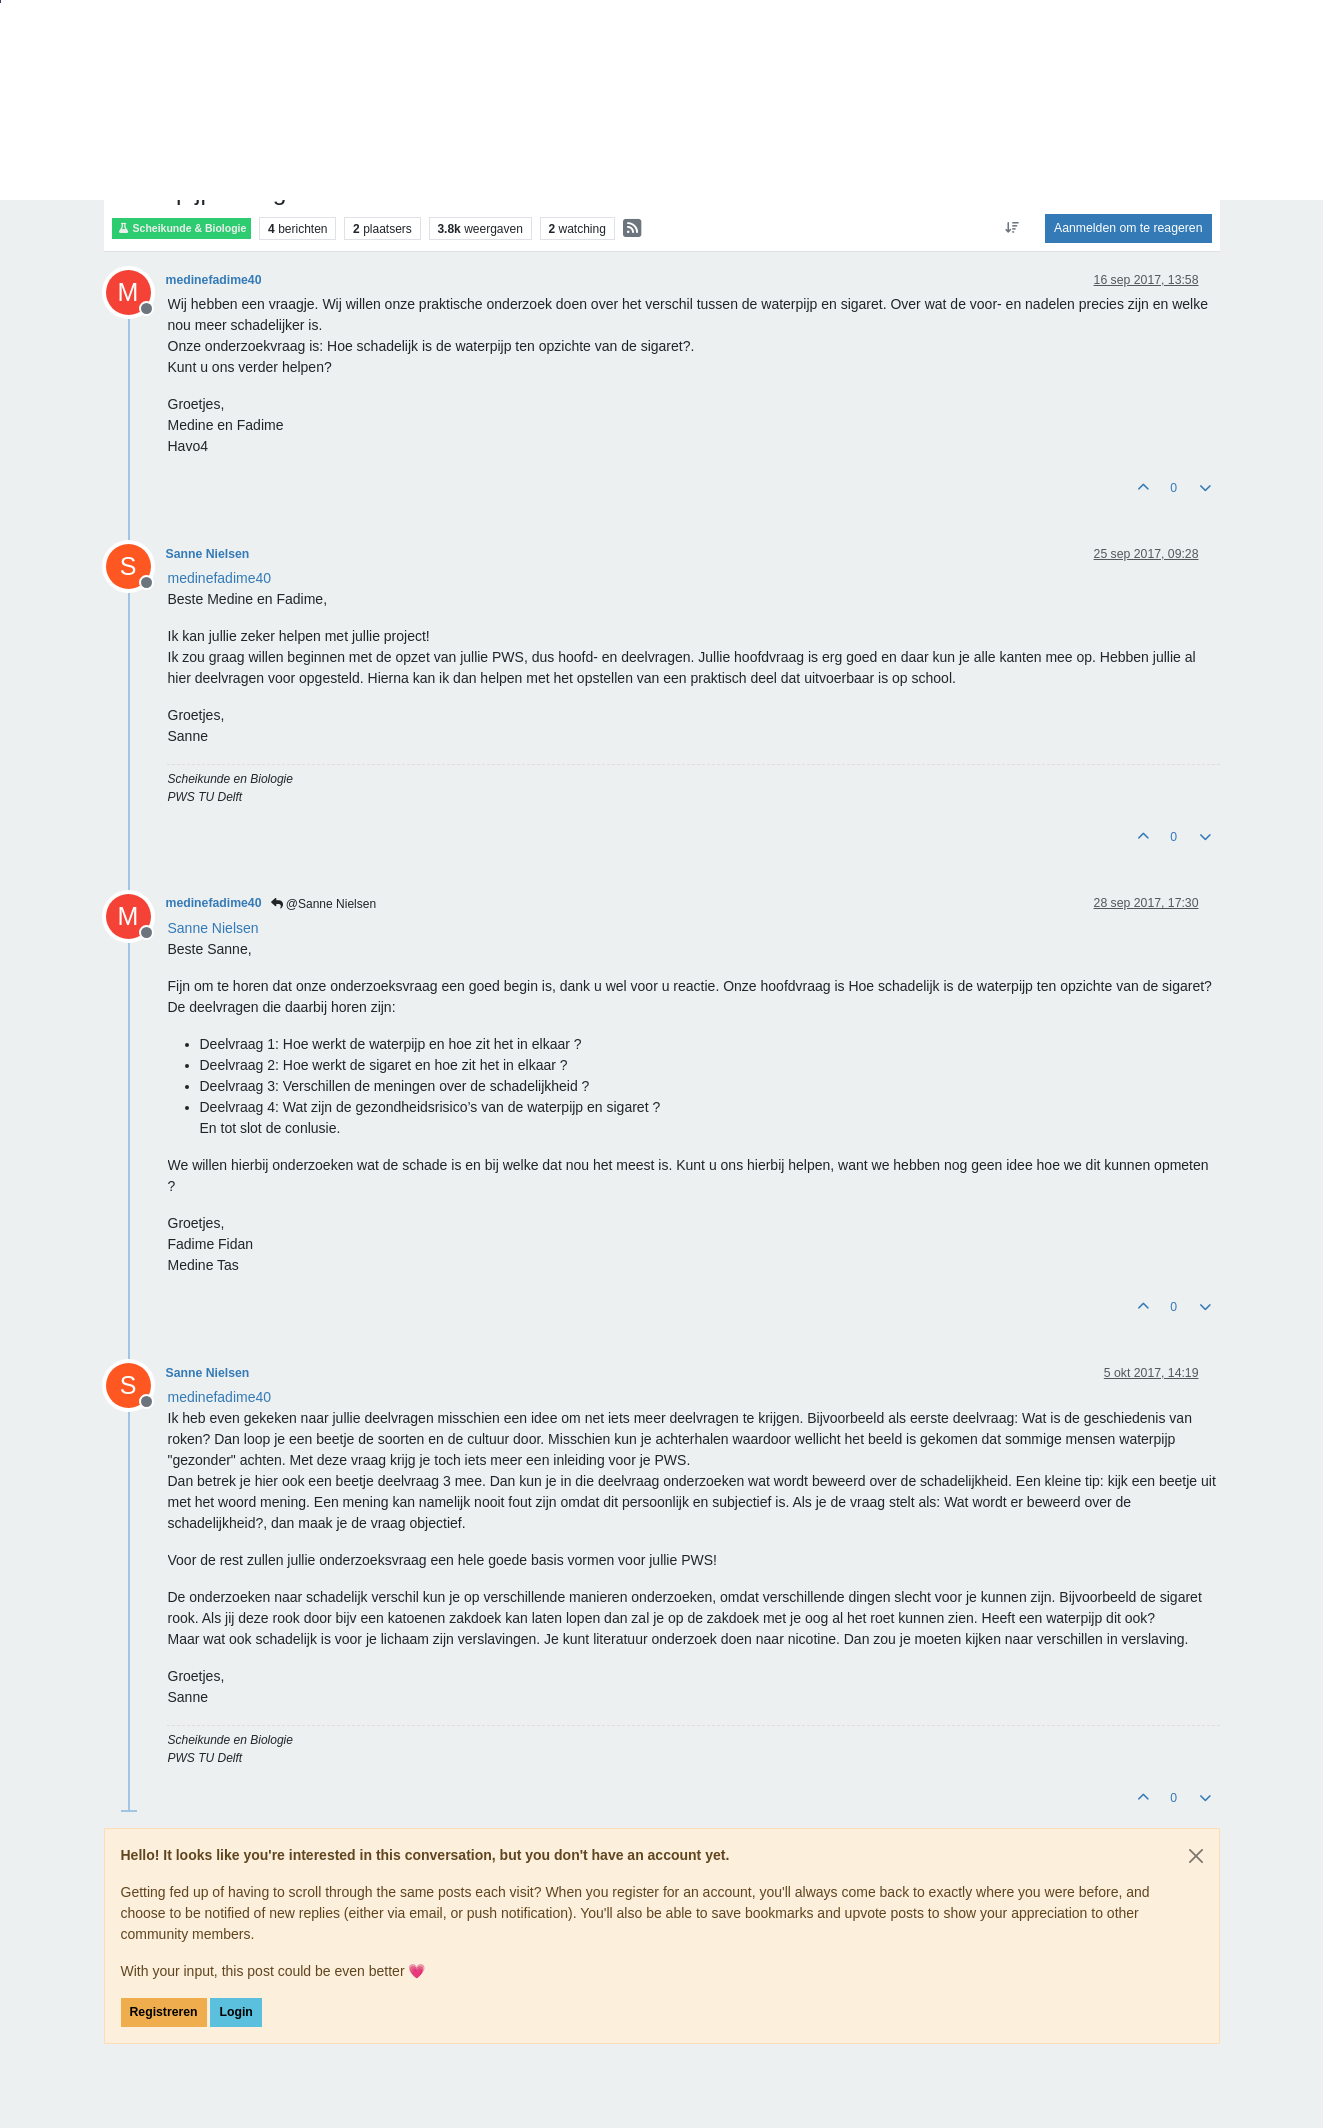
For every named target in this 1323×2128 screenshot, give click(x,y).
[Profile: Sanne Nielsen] (213, 928)
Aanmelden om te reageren (1128, 228)
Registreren (164, 2012)
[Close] (1196, 1856)
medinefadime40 (214, 280)
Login (235, 2012)
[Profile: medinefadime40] (220, 578)
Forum (129, 133)
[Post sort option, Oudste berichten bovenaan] (1012, 228)
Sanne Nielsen (208, 554)
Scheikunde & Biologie (182, 228)
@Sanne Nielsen (324, 904)
